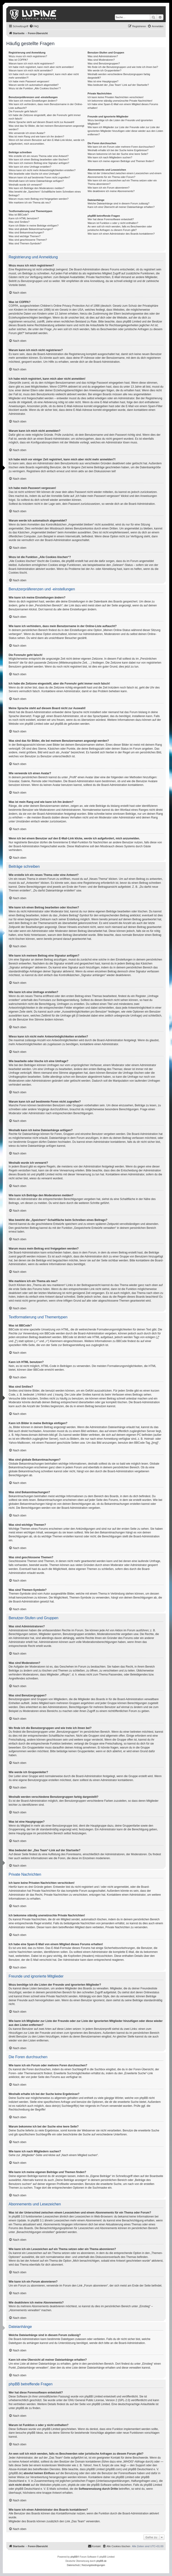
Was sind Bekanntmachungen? (26, 232)
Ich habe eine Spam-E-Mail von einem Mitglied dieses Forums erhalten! (123, 106)
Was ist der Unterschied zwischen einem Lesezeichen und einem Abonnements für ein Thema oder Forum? (125, 175)
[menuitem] (34, 26)
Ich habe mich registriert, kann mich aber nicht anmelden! (41, 67)
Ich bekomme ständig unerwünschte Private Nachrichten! (120, 100)
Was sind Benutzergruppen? (104, 63)
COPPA (62, 386)
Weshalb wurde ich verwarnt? (25, 184)
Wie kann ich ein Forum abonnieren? (109, 187)
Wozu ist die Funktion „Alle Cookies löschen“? (35, 88)
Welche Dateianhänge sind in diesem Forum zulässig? (118, 203)
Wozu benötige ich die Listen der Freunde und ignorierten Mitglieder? (120, 122)
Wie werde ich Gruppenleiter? (104, 70)
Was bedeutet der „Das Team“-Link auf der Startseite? (118, 84)
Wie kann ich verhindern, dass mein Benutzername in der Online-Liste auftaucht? (46, 106)
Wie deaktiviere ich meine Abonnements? (111, 191)
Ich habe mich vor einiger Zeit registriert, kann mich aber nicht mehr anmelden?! (44, 76)
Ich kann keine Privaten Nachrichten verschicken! (116, 97)
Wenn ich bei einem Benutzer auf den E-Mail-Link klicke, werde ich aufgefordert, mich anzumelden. (46, 142)
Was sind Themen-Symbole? (25, 243)
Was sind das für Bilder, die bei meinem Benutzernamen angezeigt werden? (46, 127)
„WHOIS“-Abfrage (134, 2461)
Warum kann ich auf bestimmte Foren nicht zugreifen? (39, 177)
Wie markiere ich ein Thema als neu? (30, 202)
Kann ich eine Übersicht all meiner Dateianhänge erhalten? (121, 207)
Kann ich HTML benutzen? (24, 218)
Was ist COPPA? (18, 59)
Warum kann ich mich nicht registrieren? (31, 63)
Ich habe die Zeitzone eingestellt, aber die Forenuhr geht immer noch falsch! (45, 117)
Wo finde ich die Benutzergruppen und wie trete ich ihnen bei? (123, 67)
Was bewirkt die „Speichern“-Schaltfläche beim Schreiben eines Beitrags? (45, 193)
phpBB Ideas (35, 2432)
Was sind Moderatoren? (101, 59)
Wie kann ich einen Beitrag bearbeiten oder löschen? (39, 159)
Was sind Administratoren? (103, 56)
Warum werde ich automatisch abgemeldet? (33, 84)
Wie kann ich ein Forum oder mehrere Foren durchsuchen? (121, 146)
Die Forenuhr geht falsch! (23, 111)
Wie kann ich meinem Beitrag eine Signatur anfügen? (39, 163)
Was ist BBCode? (19, 214)
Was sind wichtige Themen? (25, 236)
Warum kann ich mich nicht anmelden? (31, 70)
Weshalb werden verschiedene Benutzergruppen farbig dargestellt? (119, 76)
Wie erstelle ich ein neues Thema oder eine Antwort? (39, 156)
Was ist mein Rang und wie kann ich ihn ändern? (36, 136)
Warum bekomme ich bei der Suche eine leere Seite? (118, 154)
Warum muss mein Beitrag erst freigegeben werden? (39, 198)
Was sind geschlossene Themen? (28, 239)
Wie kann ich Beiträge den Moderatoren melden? (36, 188)
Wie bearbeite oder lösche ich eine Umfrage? (34, 173)
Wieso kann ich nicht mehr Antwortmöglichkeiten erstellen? (42, 170)
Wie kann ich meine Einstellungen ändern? (33, 100)
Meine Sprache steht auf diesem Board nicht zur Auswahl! (41, 122)
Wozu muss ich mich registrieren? (28, 56)
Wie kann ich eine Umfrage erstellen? (30, 166)
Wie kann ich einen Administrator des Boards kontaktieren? (121, 233)
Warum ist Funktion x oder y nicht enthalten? (113, 223)
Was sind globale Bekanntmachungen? (31, 229)
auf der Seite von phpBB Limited (90, 2404)
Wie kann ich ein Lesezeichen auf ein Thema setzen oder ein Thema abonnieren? (122, 182)
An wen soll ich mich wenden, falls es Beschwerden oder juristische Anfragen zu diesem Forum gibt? (120, 228)
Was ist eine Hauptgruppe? (103, 81)
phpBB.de (61, 723)
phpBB (73, 2557)
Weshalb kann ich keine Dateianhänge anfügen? (36, 180)
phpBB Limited (34, 723)
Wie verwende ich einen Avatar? (27, 133)
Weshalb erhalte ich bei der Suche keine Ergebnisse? (118, 150)
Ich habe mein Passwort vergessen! (29, 81)
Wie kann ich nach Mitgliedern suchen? (110, 157)
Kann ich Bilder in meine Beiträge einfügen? (33, 225)
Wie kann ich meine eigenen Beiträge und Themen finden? (121, 161)
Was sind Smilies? (19, 221)
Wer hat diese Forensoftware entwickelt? (111, 219)
